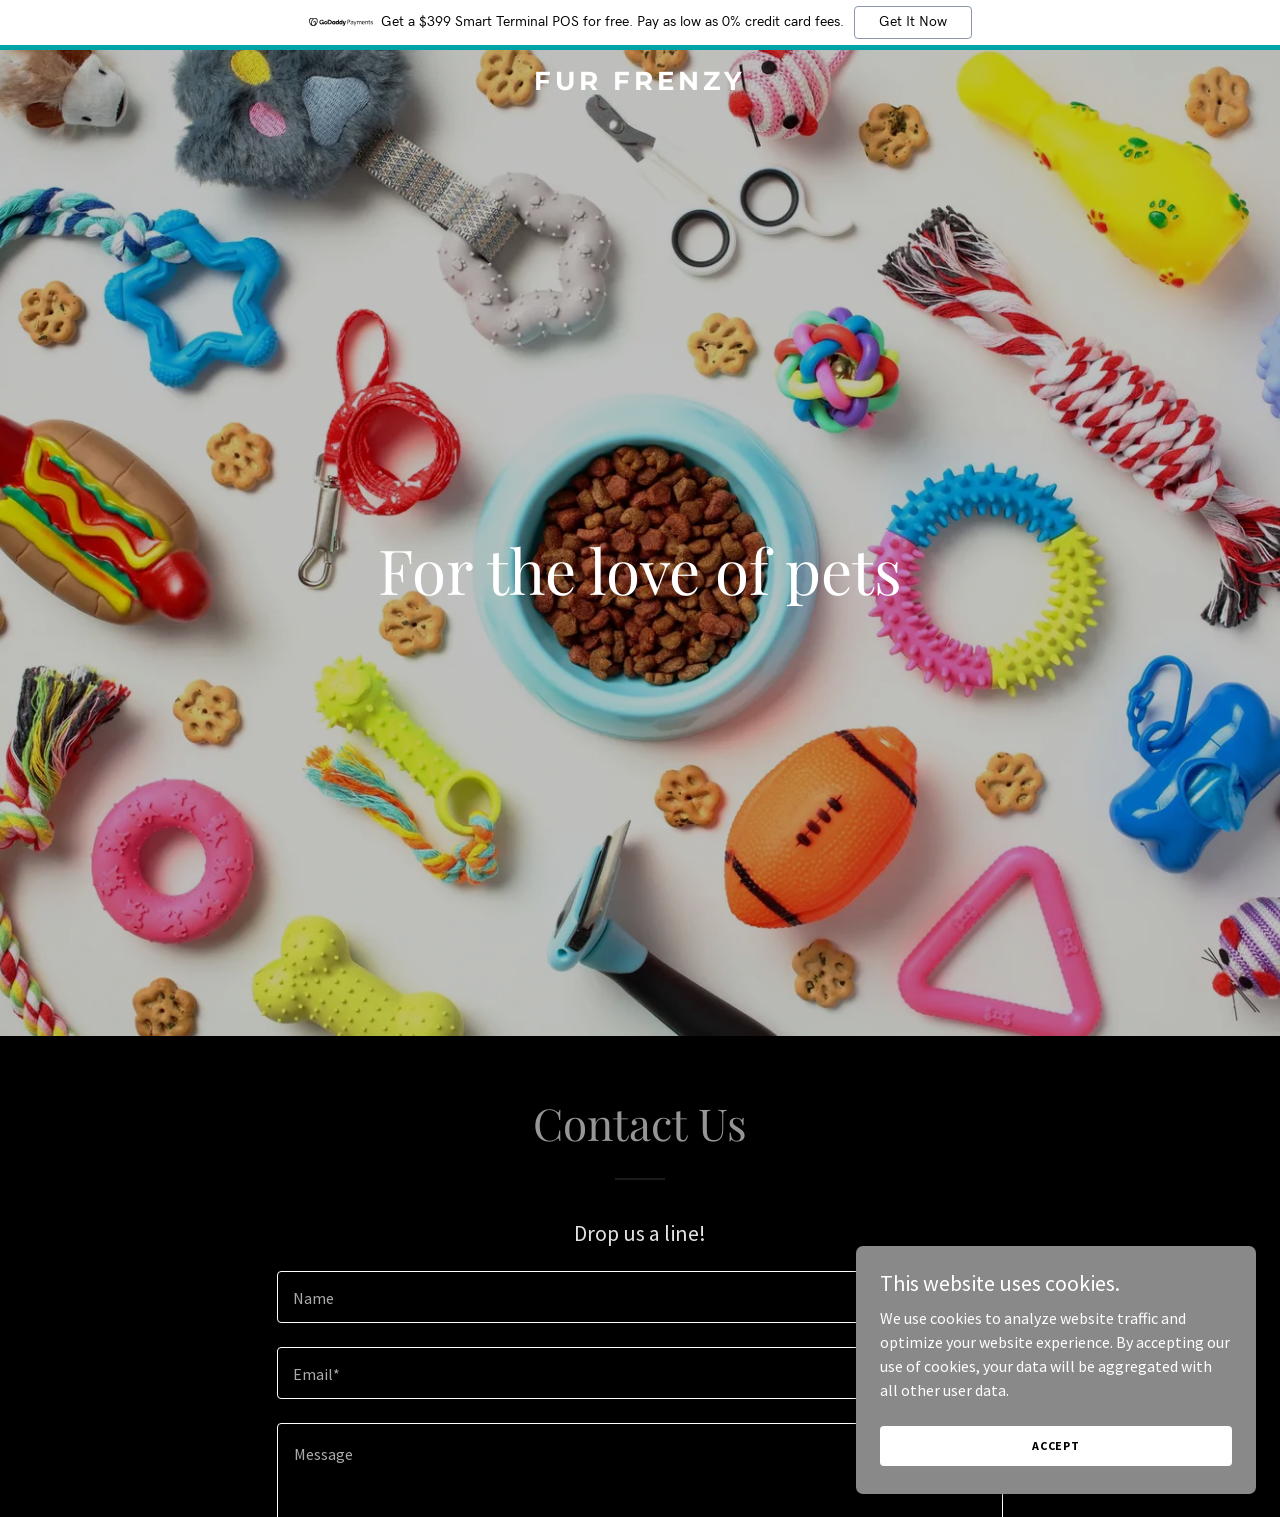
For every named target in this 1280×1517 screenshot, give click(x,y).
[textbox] (639, 1297)
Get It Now (913, 22)
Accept (1056, 1445)
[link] (640, 84)
